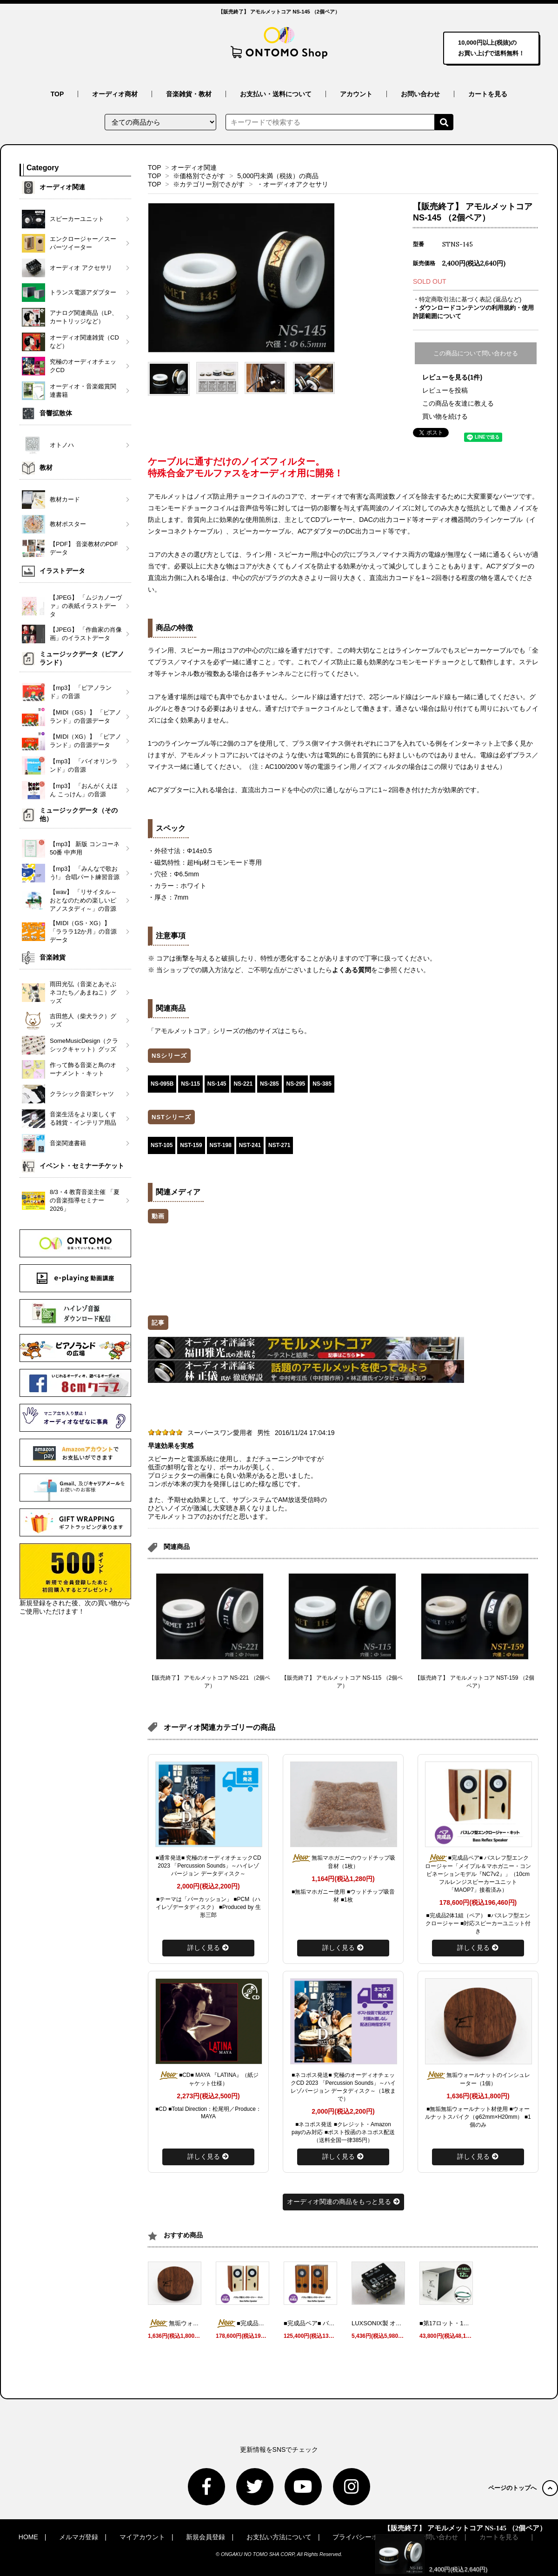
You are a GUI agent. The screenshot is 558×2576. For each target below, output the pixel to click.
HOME (28, 2537)
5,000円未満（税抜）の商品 (278, 176)
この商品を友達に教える (458, 403)
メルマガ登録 (78, 2537)
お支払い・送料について (276, 94)
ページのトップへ (523, 2487)
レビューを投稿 (445, 390)
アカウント (356, 94)
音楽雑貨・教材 (189, 94)
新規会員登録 (205, 2537)
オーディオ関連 (194, 167)
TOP (57, 94)
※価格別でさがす (199, 176)
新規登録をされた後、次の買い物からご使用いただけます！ (75, 1579)
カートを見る (487, 94)
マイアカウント (142, 2537)
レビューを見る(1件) (452, 377)
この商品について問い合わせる (475, 353)
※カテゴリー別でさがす (209, 184)
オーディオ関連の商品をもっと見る (343, 2201)
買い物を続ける (445, 416)
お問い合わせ (420, 94)
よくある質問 (351, 970)
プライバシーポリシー (365, 2537)
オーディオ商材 (115, 94)
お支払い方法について (279, 2537)
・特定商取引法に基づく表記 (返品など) (467, 299)
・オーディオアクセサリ (292, 184)
